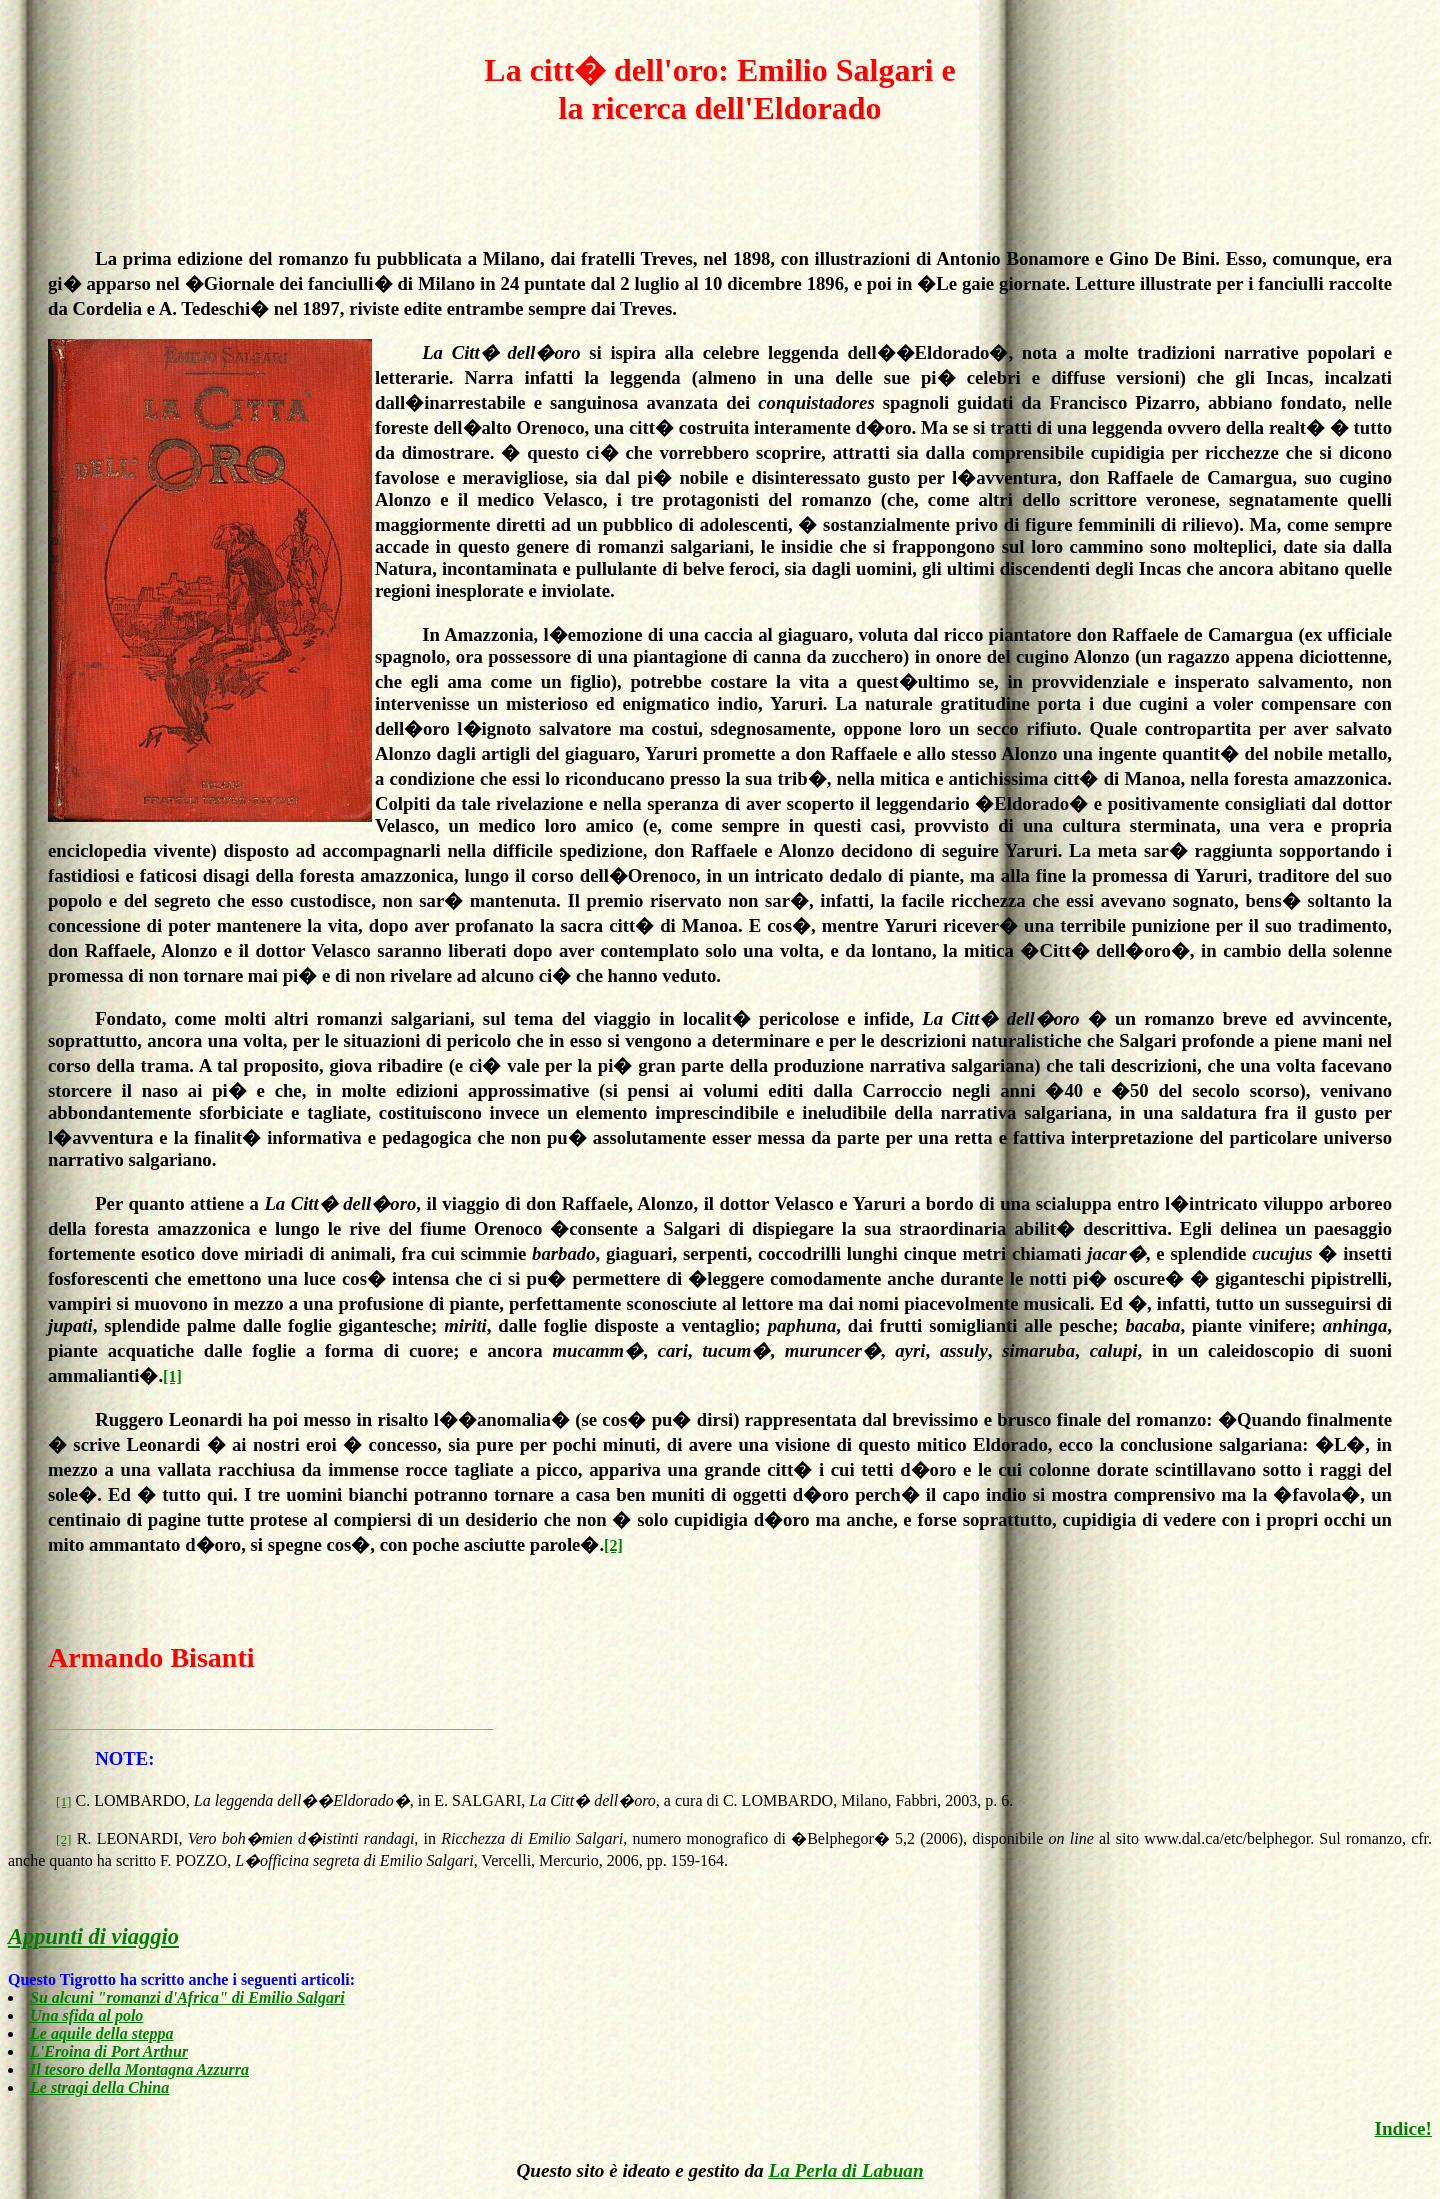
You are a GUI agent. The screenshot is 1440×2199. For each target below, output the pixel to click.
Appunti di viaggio (93, 1936)
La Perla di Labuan (845, 2170)
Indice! (1403, 2128)
